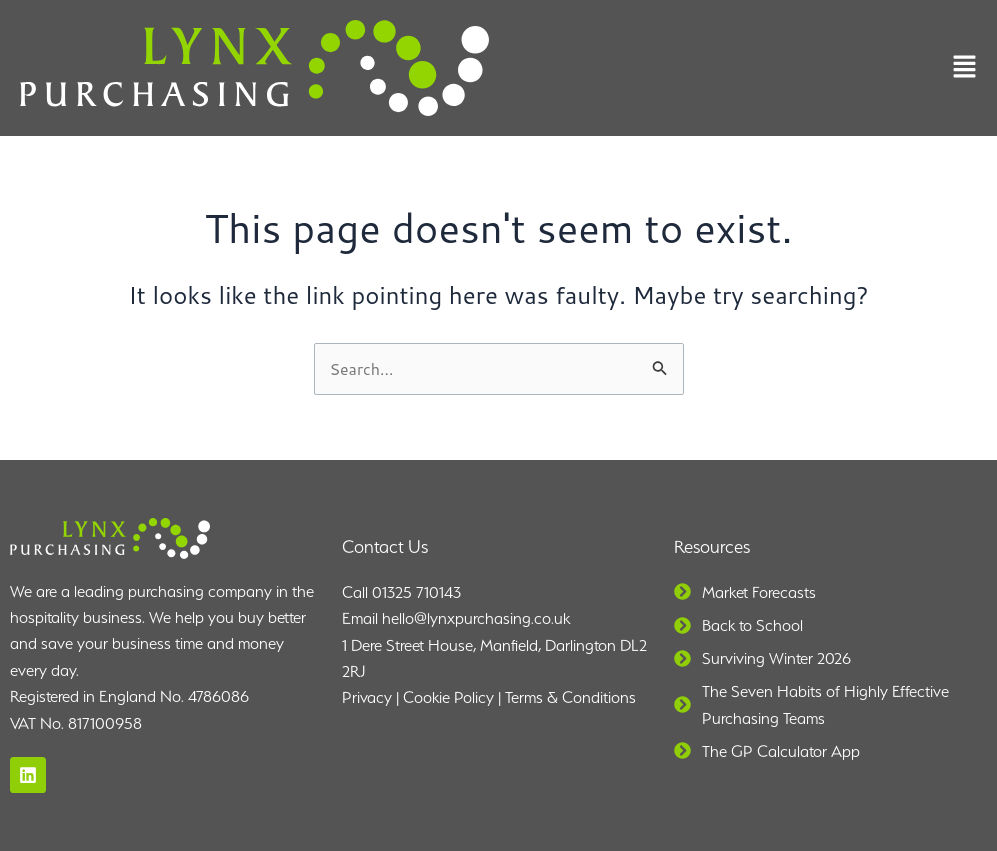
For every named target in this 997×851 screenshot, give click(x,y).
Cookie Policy (448, 697)
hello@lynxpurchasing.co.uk (476, 618)
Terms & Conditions (570, 697)
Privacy (367, 697)
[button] (964, 68)
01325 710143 (416, 592)
